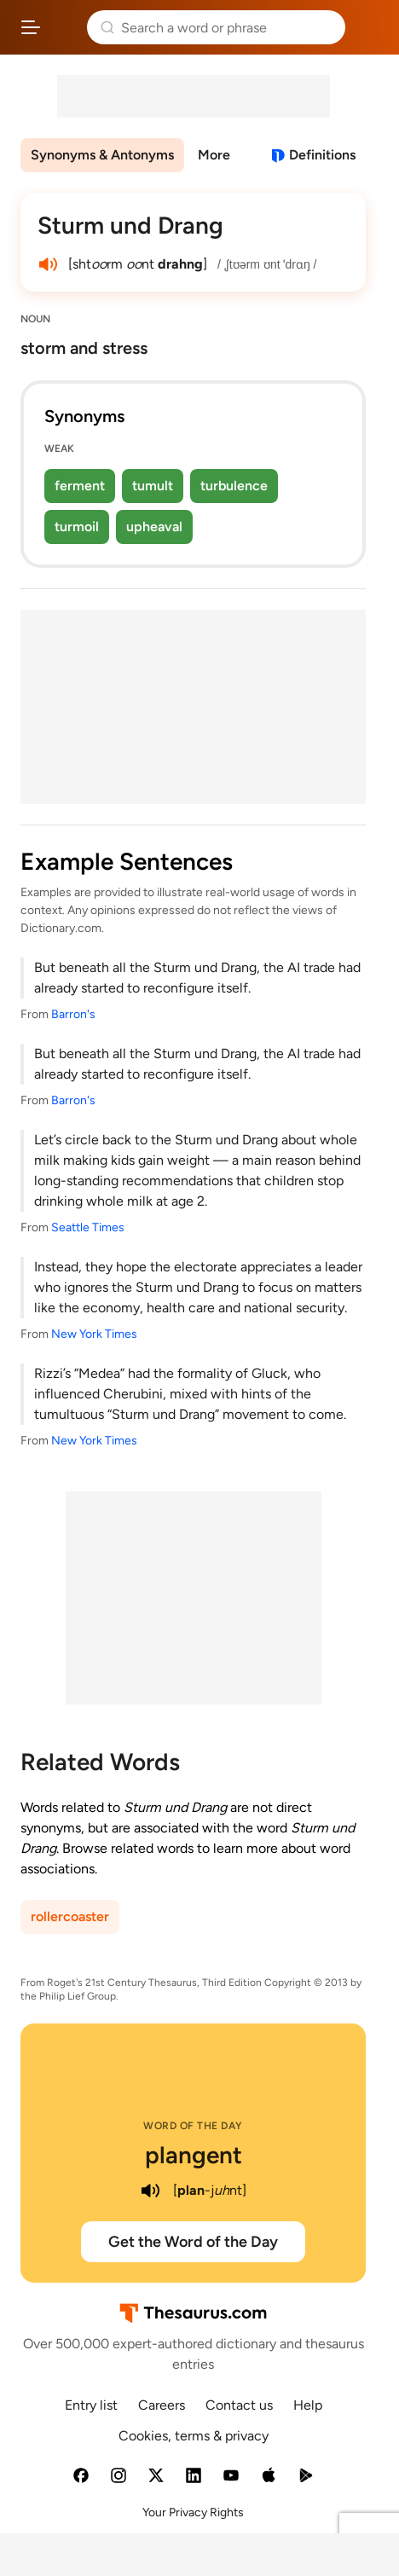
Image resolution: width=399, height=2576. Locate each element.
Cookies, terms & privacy (194, 2436)
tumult (152, 486)
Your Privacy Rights (193, 2512)
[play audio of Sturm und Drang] (48, 264)
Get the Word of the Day (193, 2241)
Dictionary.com (369, 27)
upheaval (154, 526)
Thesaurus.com (64, 27)
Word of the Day (193, 2126)
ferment (80, 486)
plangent (193, 2154)
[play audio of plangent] (151, 2190)
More (214, 155)
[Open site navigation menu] (30, 27)
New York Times (94, 1334)
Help (307, 2405)
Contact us (239, 2405)
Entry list (91, 2405)
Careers (161, 2405)
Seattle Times (87, 1227)
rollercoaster (70, 1916)
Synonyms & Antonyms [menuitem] (102, 155)
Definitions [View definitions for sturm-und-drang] (322, 155)
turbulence (234, 486)
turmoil (77, 526)
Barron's (73, 1014)
